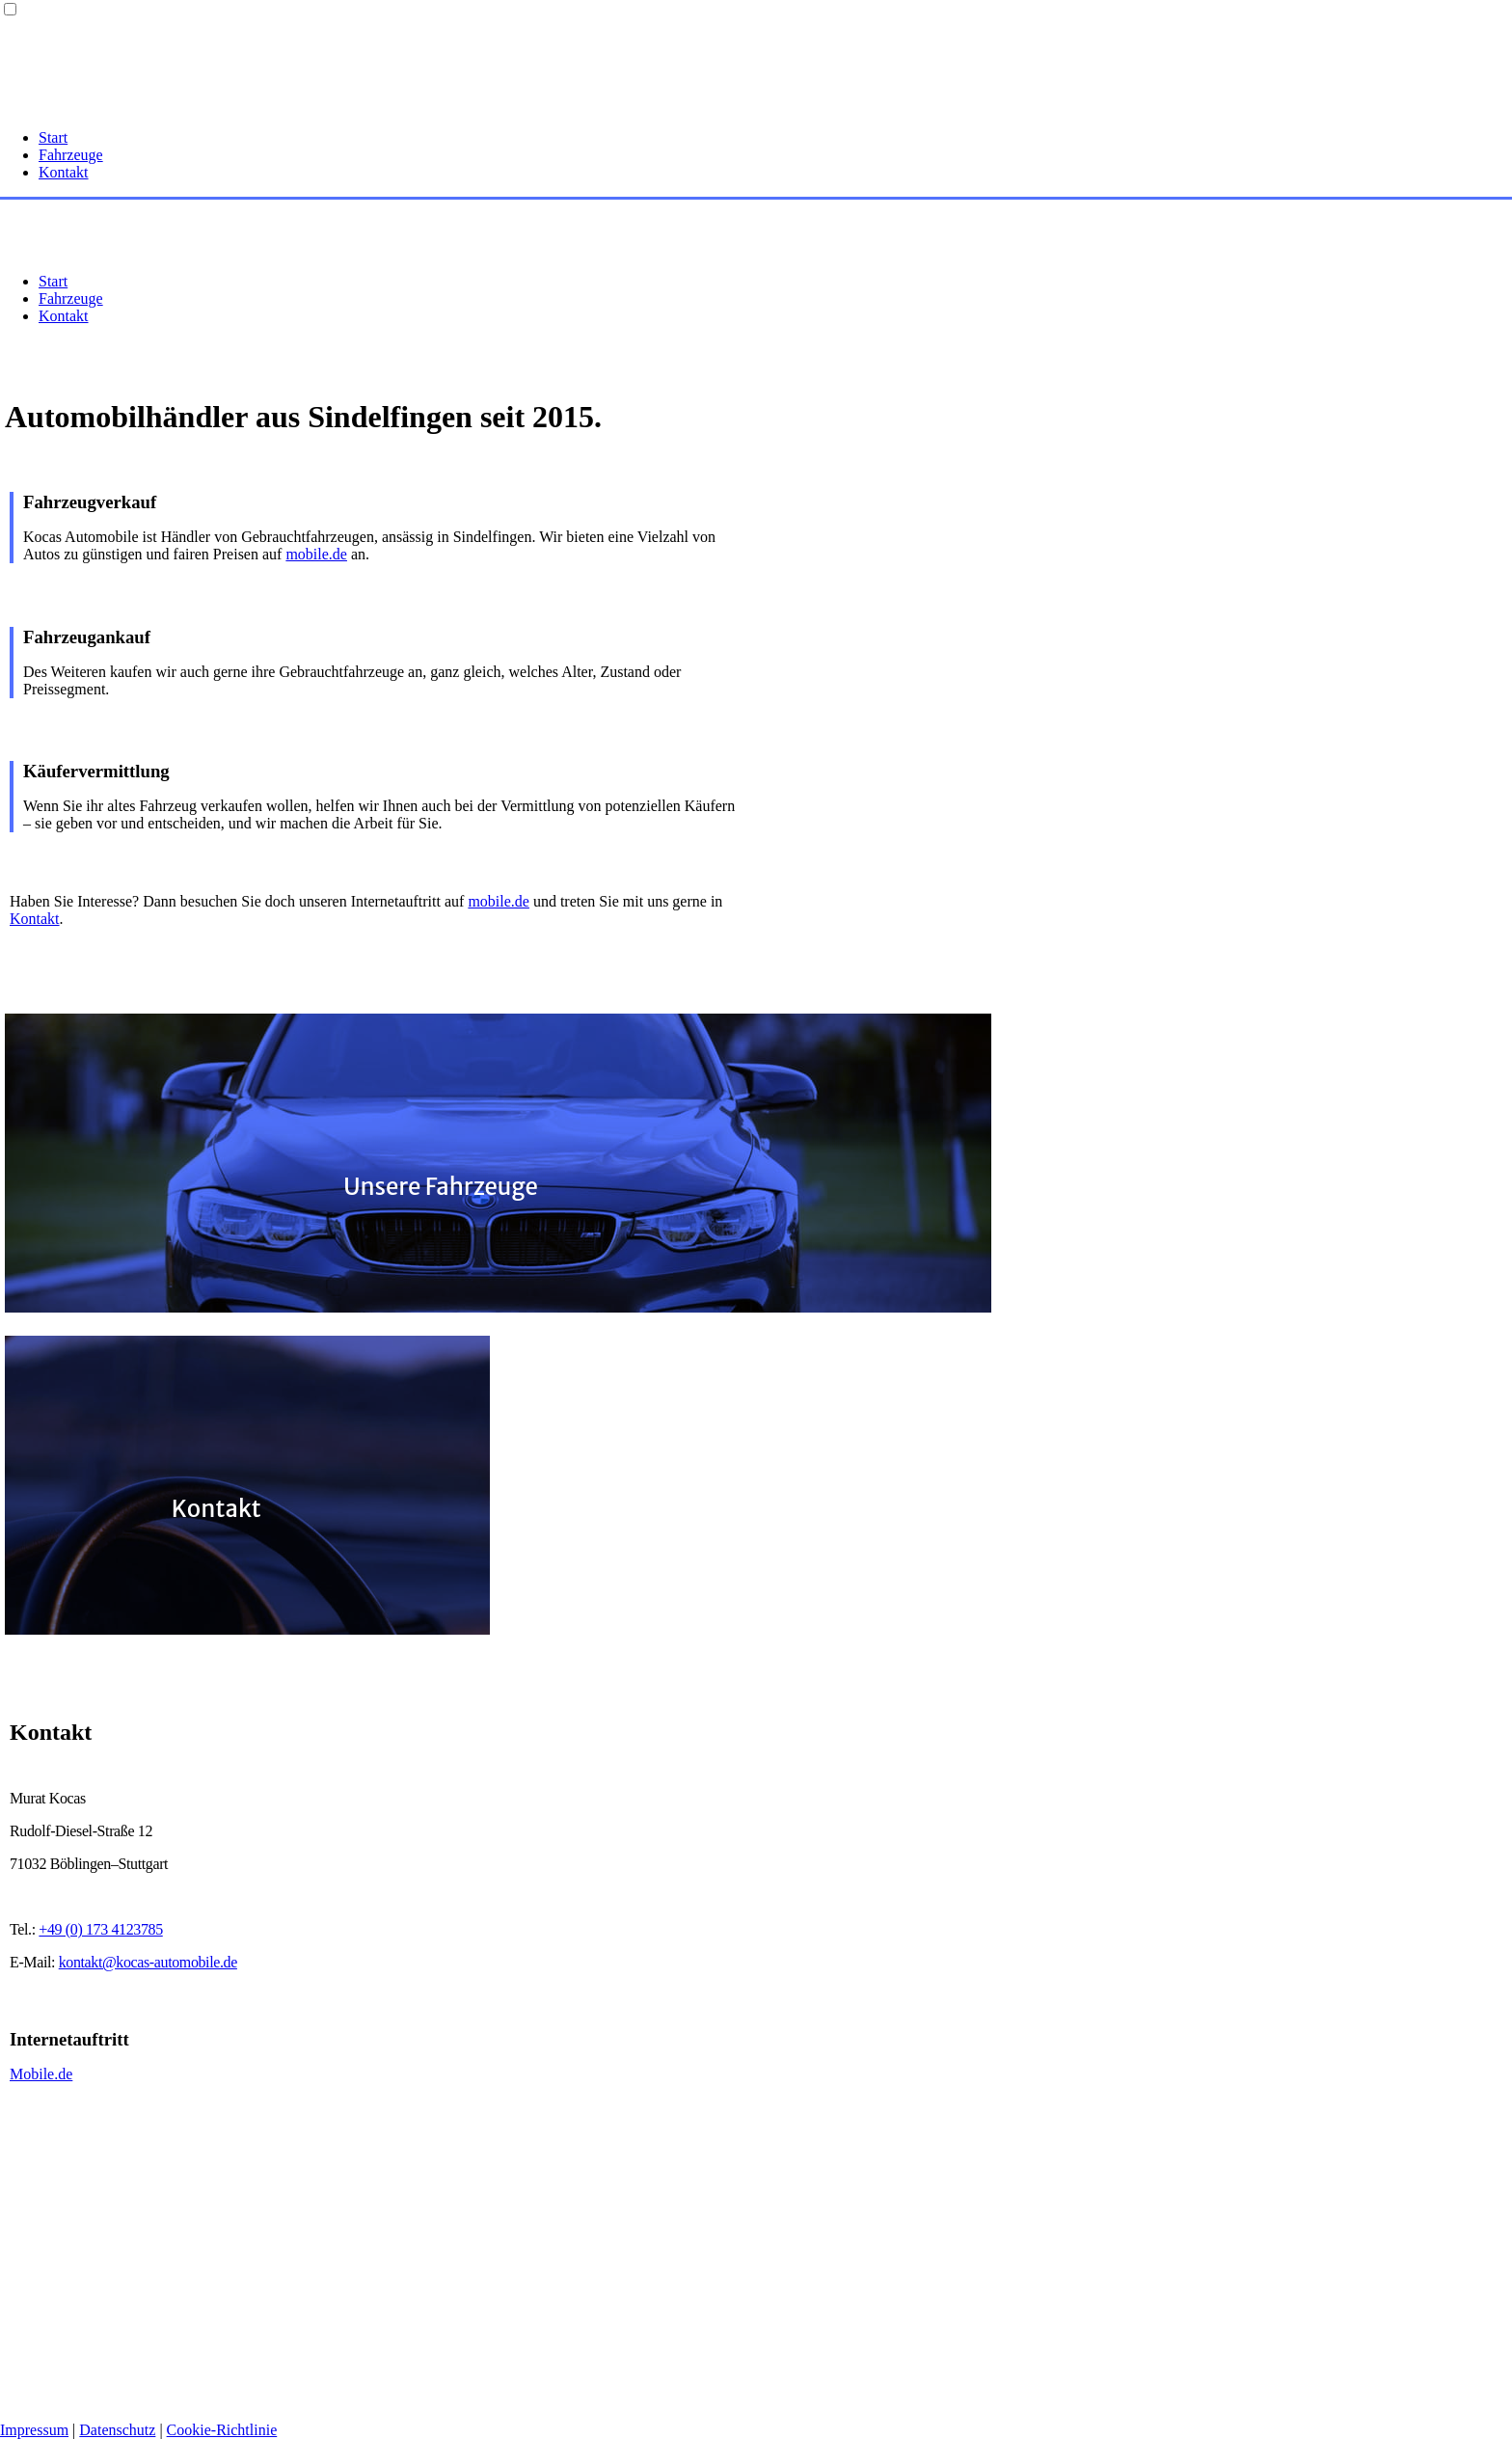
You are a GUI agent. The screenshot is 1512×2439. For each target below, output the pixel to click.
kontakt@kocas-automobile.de (148, 1962)
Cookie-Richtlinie (222, 2430)
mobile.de (316, 554)
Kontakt (64, 172)
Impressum (34, 2430)
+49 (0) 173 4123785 (100, 1929)
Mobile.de (41, 2074)
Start (53, 137)
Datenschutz (117, 2430)
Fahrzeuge (71, 155)
